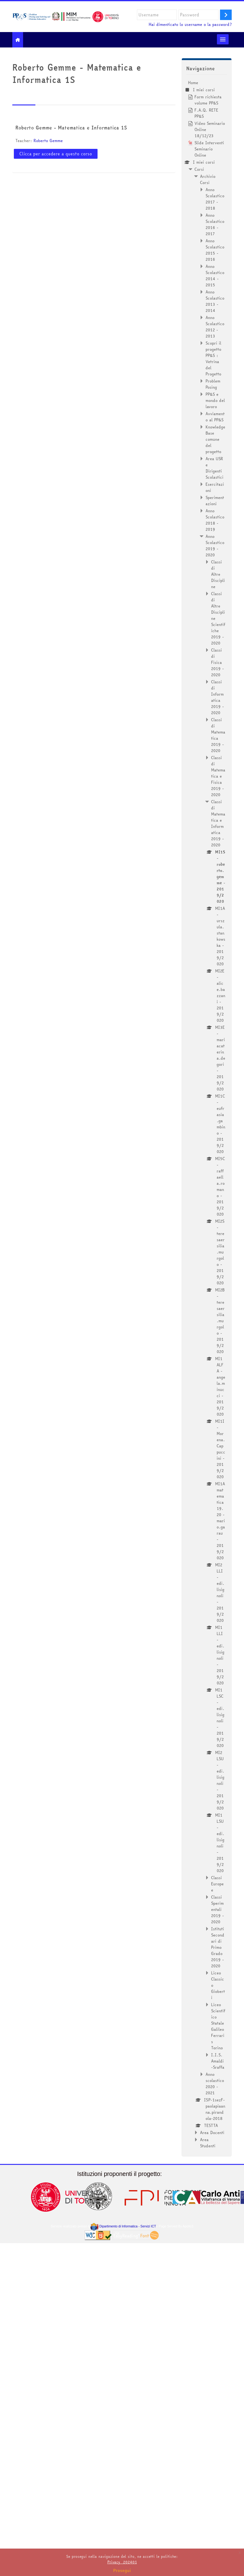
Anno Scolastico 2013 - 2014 (215, 301)
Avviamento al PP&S (215, 417)
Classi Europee (217, 1884)
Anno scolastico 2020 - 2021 (215, 2083)
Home (193, 83)
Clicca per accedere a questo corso (55, 153)
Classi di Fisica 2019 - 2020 (217, 662)
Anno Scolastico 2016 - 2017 (215, 224)
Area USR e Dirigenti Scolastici (214, 468)
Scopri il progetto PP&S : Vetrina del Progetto (213, 358)
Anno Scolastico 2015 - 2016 (215, 250)
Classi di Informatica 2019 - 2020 (217, 697)
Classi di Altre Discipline (218, 574)
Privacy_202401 (122, 2562)
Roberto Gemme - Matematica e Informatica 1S (71, 127)
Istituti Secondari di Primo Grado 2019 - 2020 (217, 1947)
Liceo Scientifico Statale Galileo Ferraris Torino (218, 2026)
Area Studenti (207, 2142)
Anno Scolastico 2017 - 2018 (215, 198)
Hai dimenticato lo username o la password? (190, 24)
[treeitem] (207, 1114)
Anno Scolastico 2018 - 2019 (215, 520)
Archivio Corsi (207, 179)
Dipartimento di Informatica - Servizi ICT (123, 2226)
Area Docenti (212, 2132)
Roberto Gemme (48, 140)
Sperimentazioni (215, 500)
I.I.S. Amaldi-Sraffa (217, 2061)
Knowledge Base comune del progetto (215, 439)
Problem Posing (213, 384)
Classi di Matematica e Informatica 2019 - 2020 (218, 823)
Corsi (199, 169)
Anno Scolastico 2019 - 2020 (215, 545)
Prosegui (122, 2570)
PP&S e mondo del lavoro (215, 400)
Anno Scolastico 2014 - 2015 (215, 275)
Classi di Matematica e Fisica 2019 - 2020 (218, 776)
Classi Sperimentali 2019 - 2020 (217, 1909)
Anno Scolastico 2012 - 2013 (215, 326)
